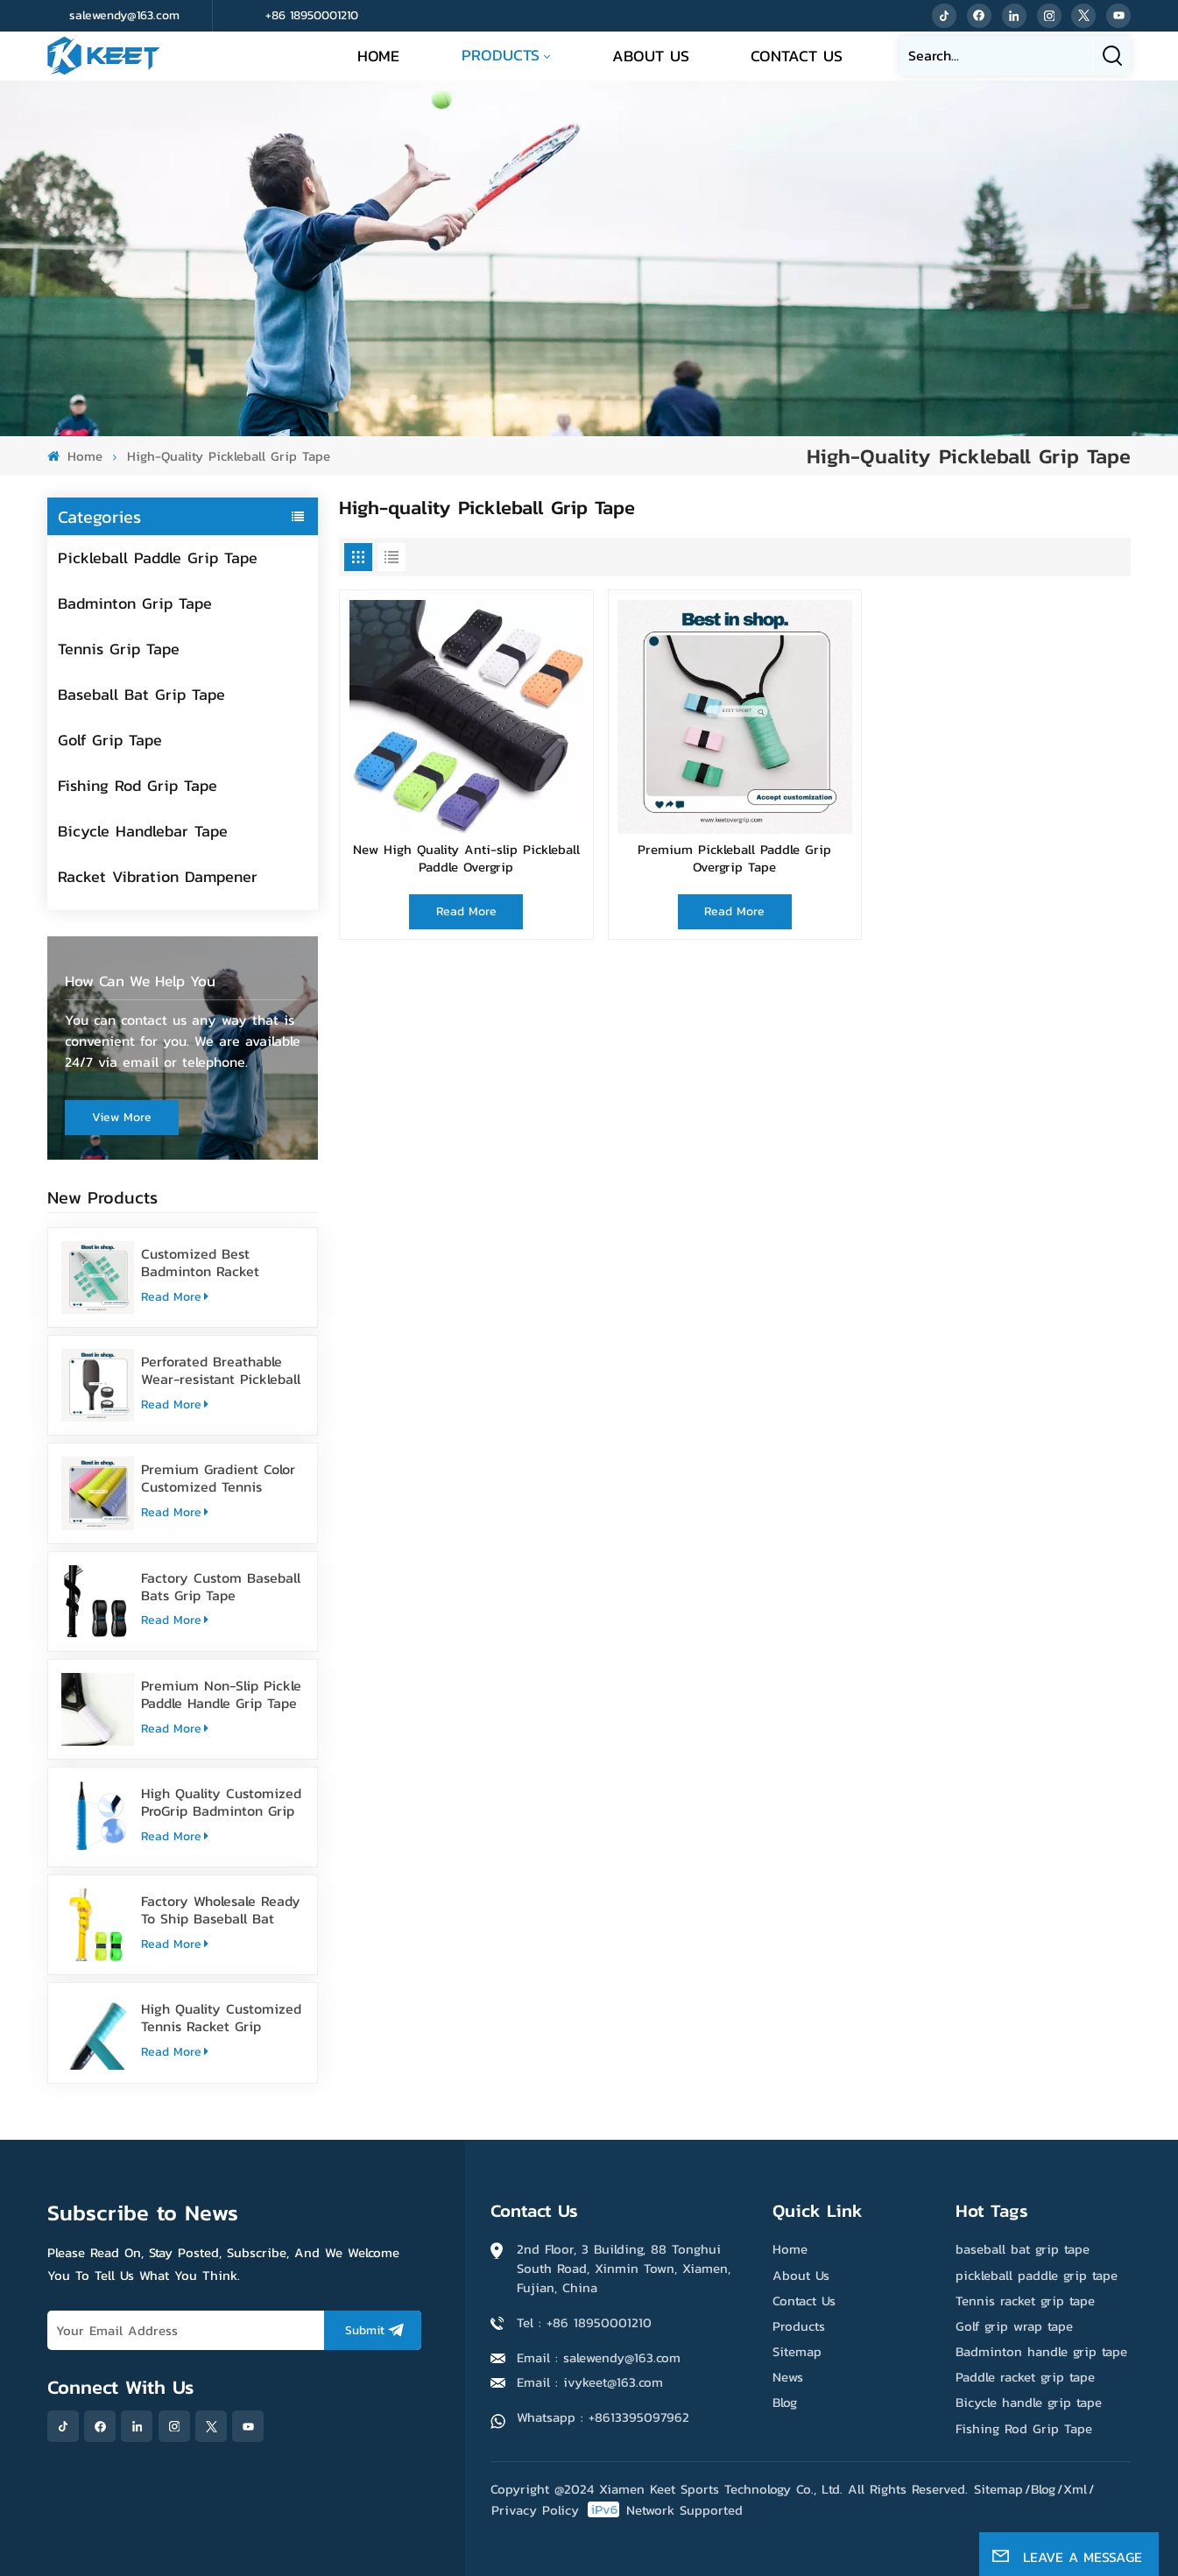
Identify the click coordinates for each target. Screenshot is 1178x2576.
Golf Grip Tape (110, 740)
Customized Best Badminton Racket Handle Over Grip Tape (213, 1262)
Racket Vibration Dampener (157, 876)
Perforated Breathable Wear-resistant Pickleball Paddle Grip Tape (220, 1369)
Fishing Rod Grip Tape (137, 785)
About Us (650, 55)
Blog (784, 2402)
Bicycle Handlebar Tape (143, 831)
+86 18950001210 (311, 15)
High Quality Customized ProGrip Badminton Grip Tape (221, 1801)
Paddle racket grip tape (1025, 2377)
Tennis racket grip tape (1025, 2300)
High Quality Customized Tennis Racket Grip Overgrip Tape (221, 2017)
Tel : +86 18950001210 (584, 2322)
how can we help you (140, 981)
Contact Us (797, 55)
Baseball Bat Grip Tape (141, 694)
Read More (174, 1297)
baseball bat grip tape (1023, 2249)
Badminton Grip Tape (135, 603)
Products (501, 55)
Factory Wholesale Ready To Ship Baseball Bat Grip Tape (220, 1909)
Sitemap (797, 2351)
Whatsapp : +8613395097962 (603, 2417)
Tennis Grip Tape (119, 648)
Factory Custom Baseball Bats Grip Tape (220, 1586)
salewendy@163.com (124, 15)
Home (378, 55)
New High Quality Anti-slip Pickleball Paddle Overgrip (466, 859)
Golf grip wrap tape (1014, 2326)
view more (122, 1117)
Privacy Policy (535, 2510)
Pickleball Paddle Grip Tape (157, 557)
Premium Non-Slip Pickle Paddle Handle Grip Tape (221, 1693)
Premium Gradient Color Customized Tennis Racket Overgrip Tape (218, 1477)
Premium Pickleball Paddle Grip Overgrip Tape (734, 859)
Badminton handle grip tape (1041, 2351)
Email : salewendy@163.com (599, 2357)
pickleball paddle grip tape (1037, 2275)
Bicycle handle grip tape (1029, 2402)
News (787, 2377)
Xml (1075, 2489)
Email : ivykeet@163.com (590, 2382)
